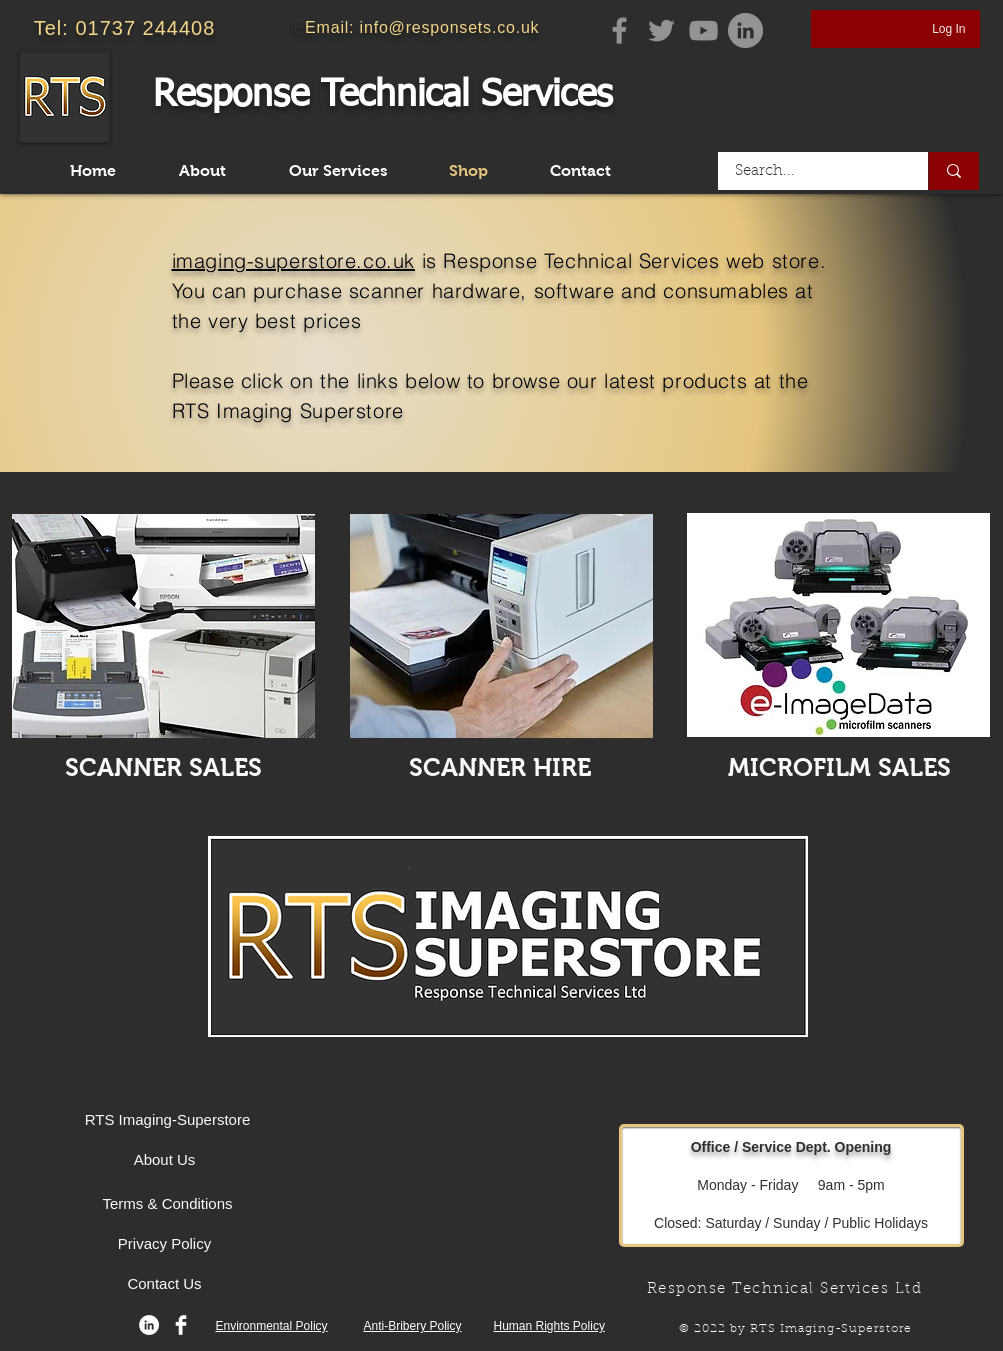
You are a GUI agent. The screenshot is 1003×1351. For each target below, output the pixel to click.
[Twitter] (661, 30)
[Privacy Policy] (165, 1243)
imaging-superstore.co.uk (293, 260)
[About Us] (165, 1159)
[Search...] (810, 171)
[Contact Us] (165, 1283)
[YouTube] (703, 30)
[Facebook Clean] (181, 1325)
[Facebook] (619, 30)
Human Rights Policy (549, 1326)
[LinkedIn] (149, 1325)
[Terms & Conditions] (168, 1203)
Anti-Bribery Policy (413, 1326)
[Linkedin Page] (745, 30)
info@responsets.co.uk (450, 27)
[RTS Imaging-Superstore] (168, 1119)
